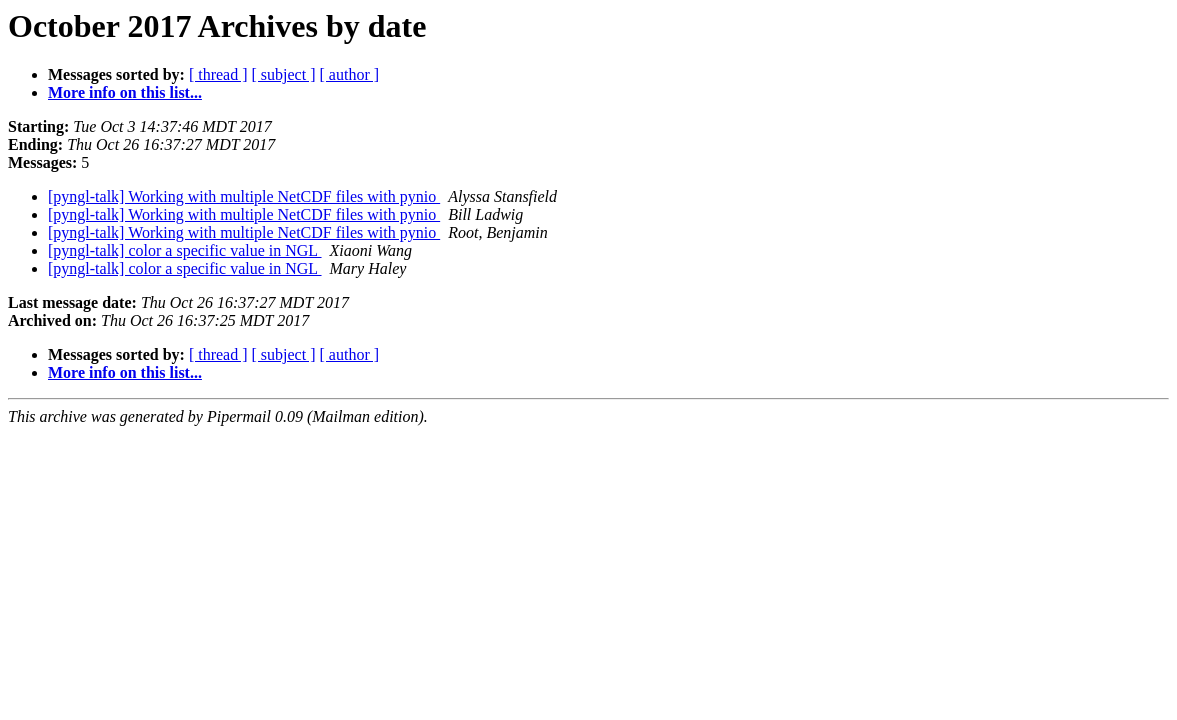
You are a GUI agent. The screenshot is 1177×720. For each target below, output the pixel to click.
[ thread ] (218, 74)
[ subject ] (284, 74)
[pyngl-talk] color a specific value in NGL (185, 250)
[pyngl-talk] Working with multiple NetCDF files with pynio (244, 196)
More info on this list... (125, 92)
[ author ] (350, 74)
